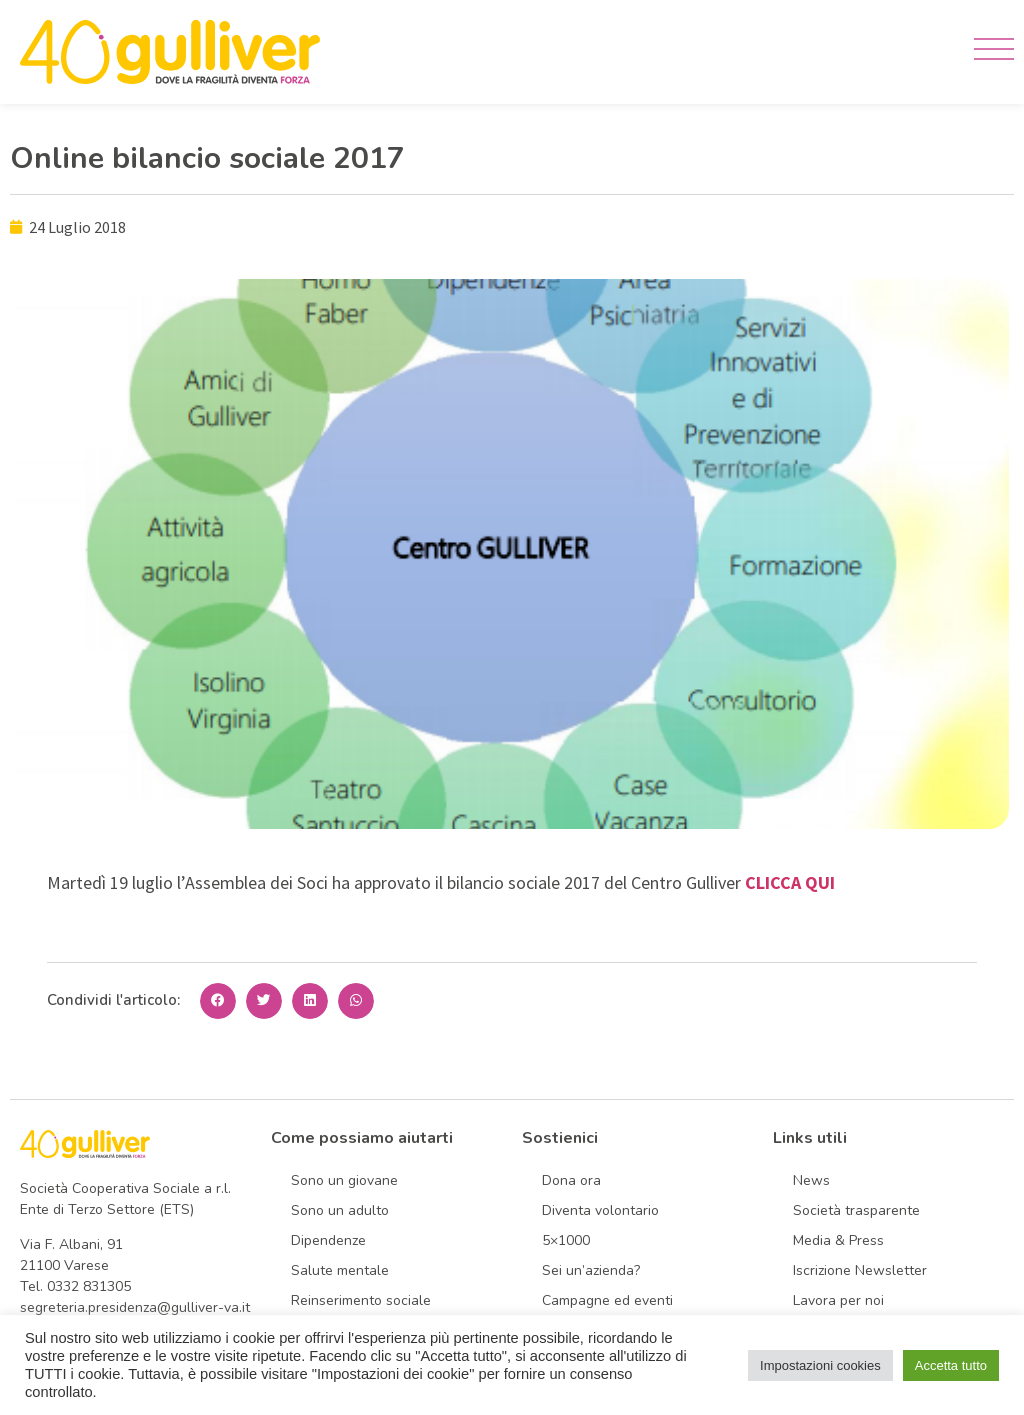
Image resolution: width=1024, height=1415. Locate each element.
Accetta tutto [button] (951, 1365)
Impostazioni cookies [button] (820, 1365)
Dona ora (571, 1180)
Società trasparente (856, 1210)
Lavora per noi (838, 1300)
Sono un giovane (344, 1180)
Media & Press (838, 1240)
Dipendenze (328, 1240)
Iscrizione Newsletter (860, 1270)
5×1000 (566, 1240)
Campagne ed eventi (607, 1300)
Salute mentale (340, 1270)
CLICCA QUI (790, 882)
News (811, 1180)
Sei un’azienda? (591, 1270)
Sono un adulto (340, 1210)
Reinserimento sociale (361, 1300)
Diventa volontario (600, 1210)
